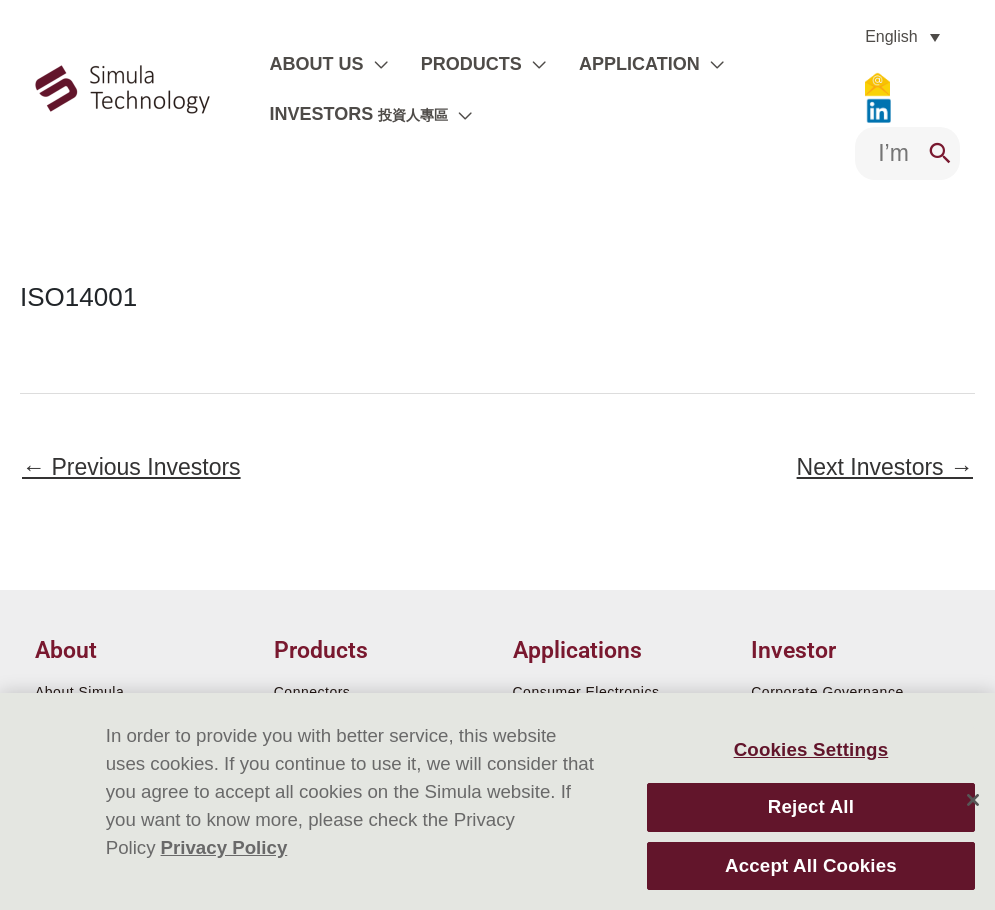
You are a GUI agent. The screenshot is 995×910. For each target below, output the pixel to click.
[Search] (940, 153)
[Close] (973, 800)
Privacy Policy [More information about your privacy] (224, 847)
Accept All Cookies (811, 865)
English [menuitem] (891, 36)
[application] (372, 64)
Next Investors (885, 467)
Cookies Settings (811, 749)
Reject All (811, 806)
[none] (902, 36)
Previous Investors (131, 467)
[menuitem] (902, 36)
